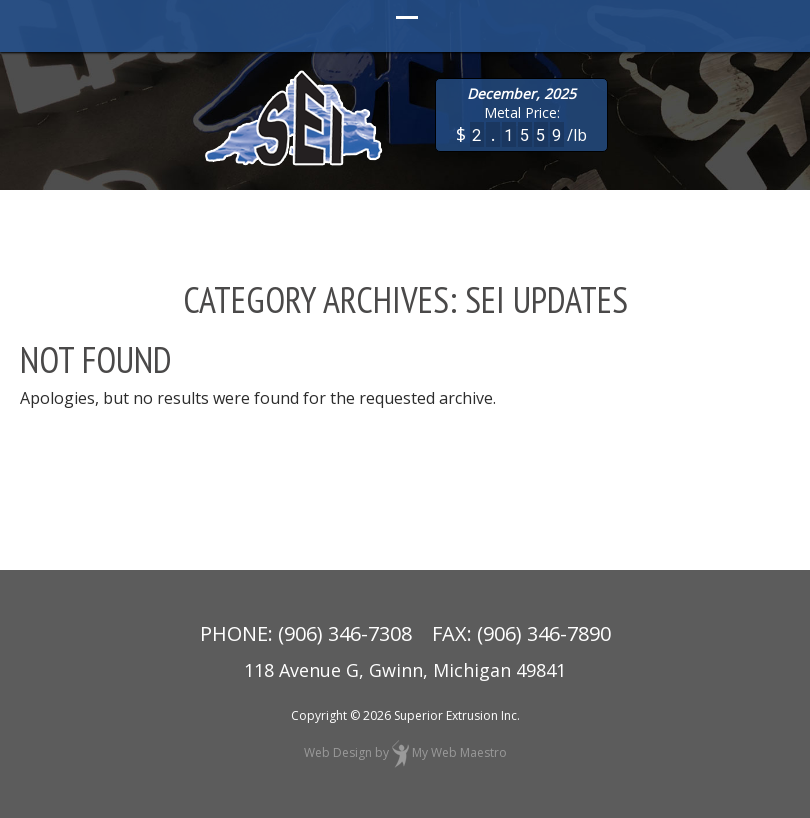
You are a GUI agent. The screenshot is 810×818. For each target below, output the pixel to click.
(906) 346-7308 (345, 633)
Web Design (338, 752)
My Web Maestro (459, 752)
